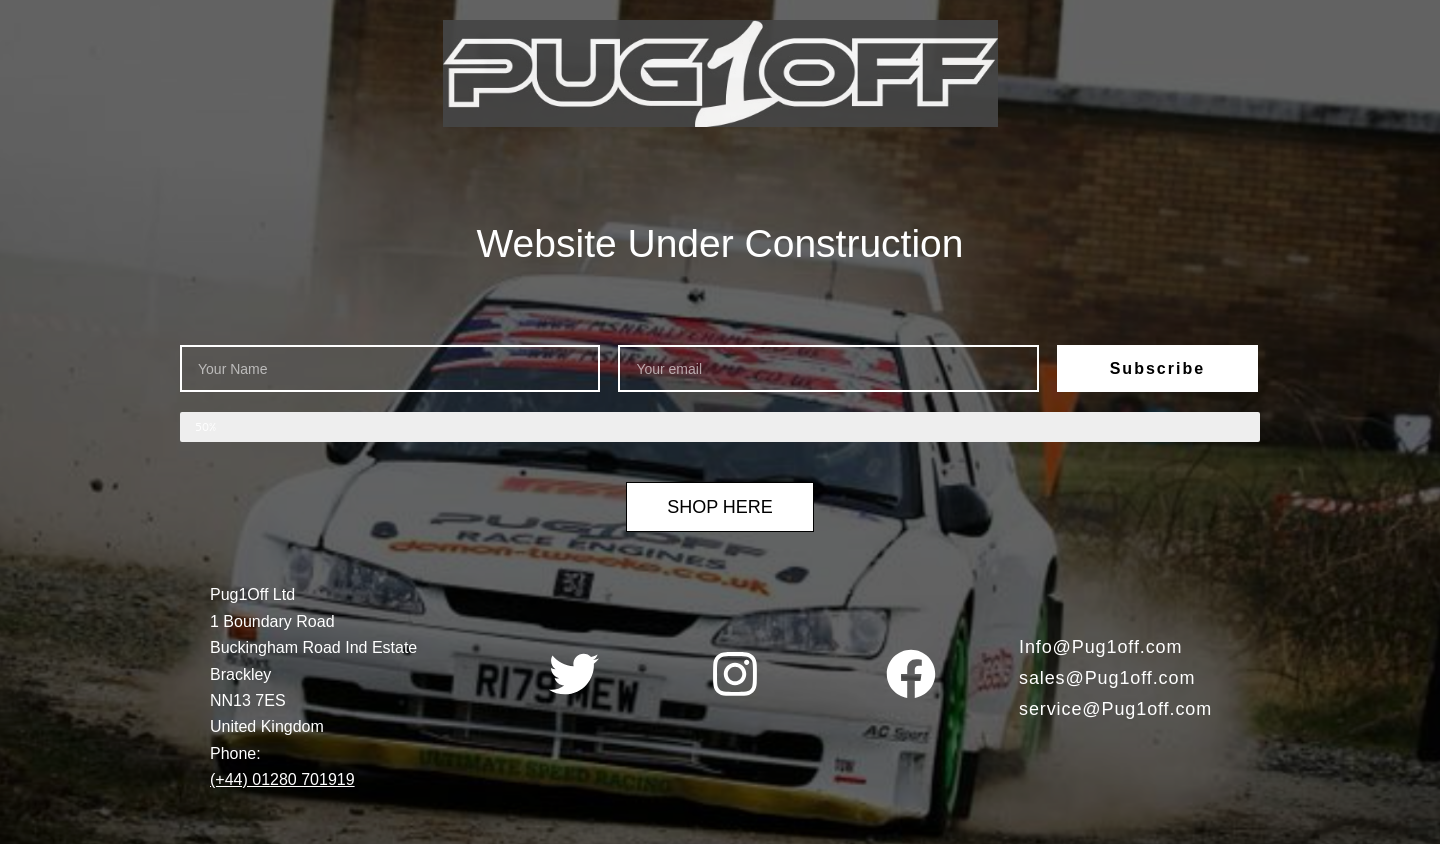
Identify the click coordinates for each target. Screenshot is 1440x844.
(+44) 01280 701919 (282, 779)
